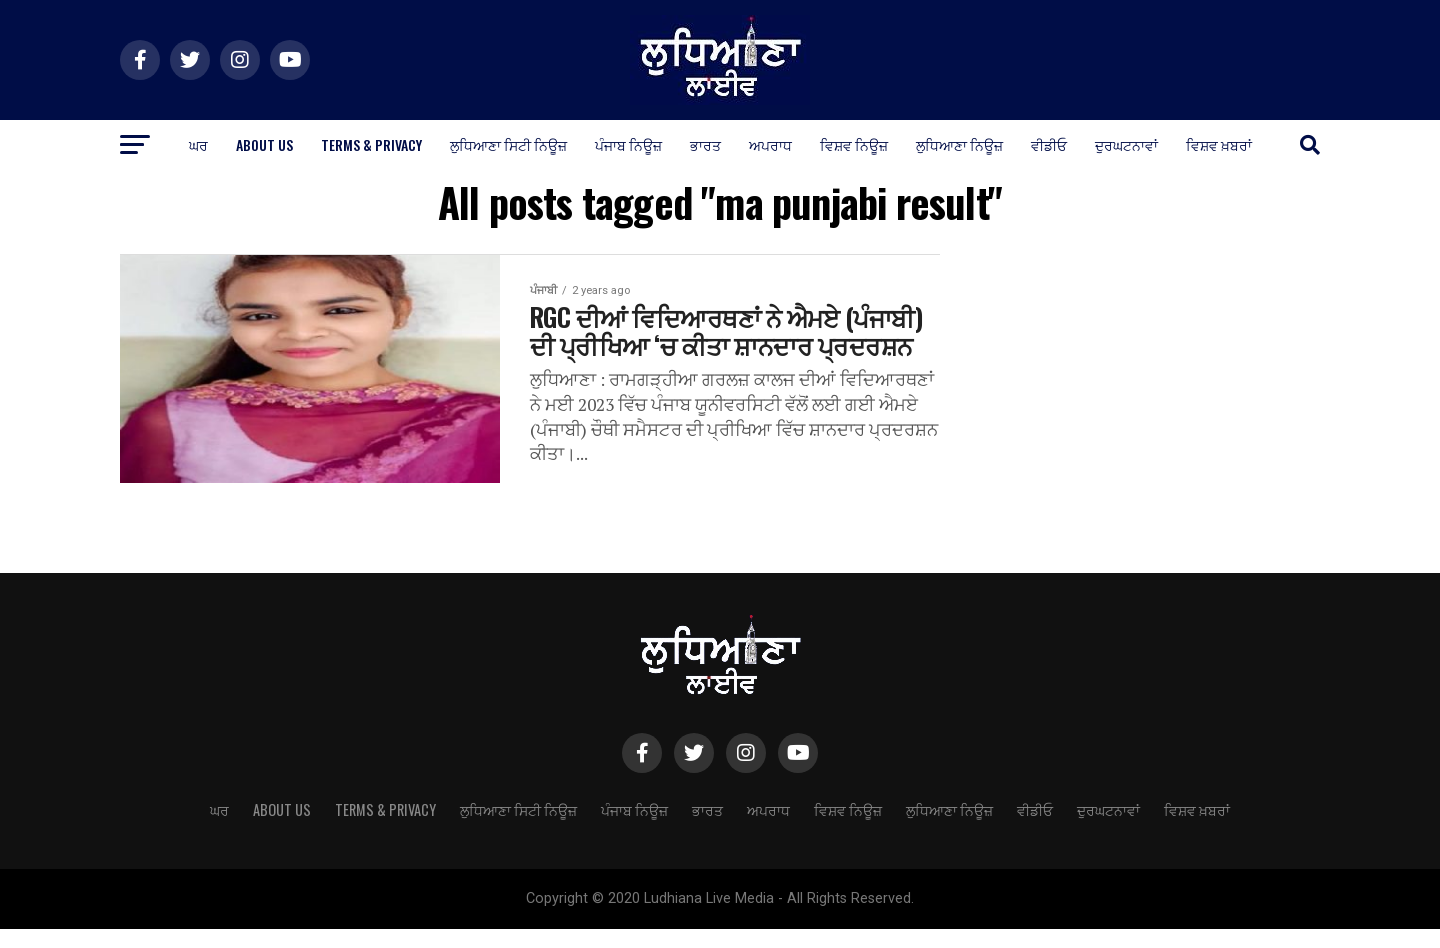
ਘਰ (198, 144)
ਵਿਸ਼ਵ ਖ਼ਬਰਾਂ (1219, 144)
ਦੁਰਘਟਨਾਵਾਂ (1126, 144)
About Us (264, 144)
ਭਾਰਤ (705, 144)
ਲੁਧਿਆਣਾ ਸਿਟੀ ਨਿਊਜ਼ (508, 144)
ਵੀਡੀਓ (1049, 144)
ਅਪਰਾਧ (770, 144)
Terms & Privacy (371, 144)
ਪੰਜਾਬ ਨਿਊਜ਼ (628, 144)
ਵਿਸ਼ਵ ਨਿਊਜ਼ (854, 144)
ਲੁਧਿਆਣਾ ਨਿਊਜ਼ (959, 144)
